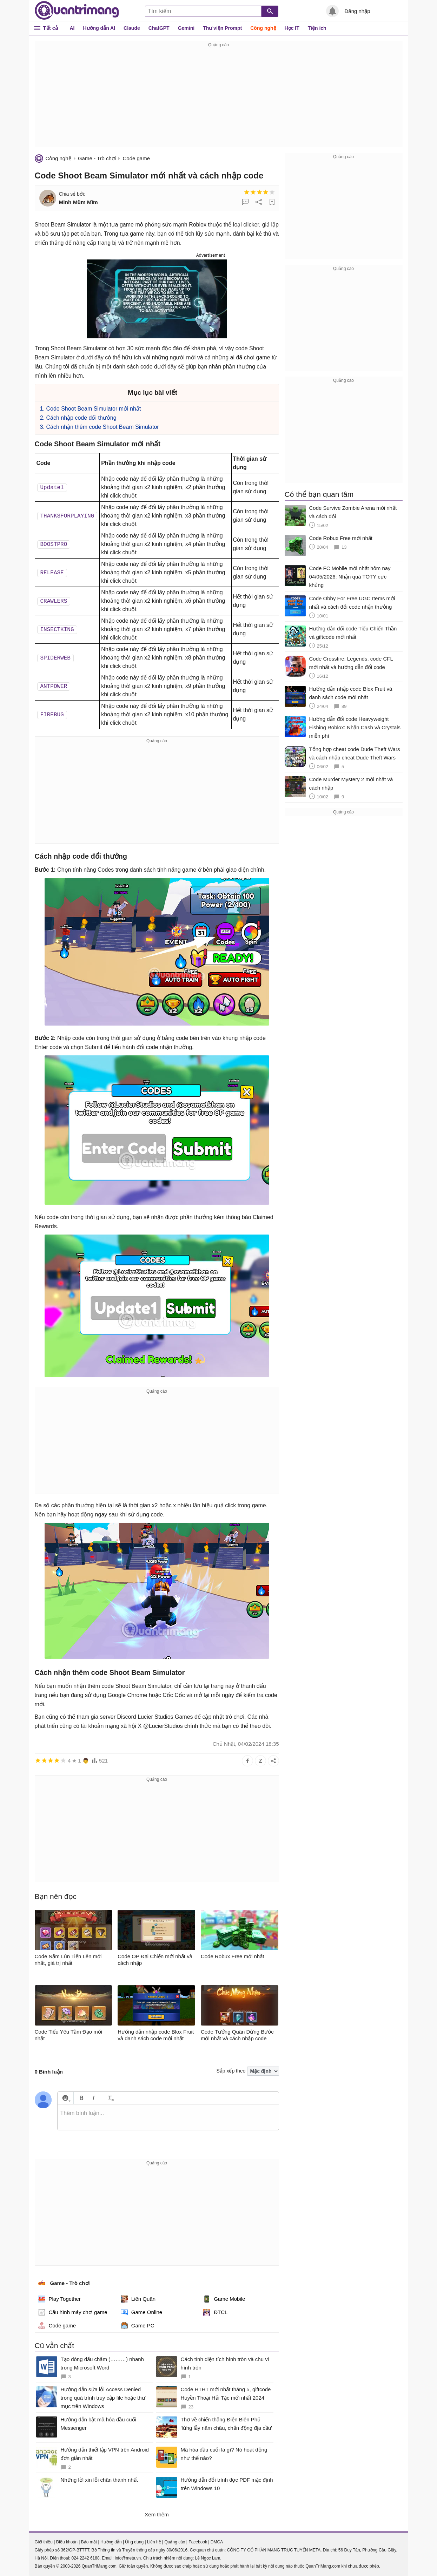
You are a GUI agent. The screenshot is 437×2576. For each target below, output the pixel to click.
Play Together (59, 2299)
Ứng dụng (134, 2542)
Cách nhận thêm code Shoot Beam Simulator (102, 427)
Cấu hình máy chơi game (72, 2312)
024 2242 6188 (86, 2558)
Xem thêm (156, 2514)
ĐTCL (215, 2312)
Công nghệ (263, 28)
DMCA (217, 2542)
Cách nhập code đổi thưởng (81, 418)
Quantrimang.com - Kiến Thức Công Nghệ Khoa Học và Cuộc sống (77, 10)
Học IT (292, 28)
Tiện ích (317, 28)
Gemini (186, 28)
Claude (132, 28)
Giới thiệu (44, 2542)
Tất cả (50, 28)
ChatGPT (159, 28)
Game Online (141, 2312)
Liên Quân (138, 2299)
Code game (136, 158)
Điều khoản (67, 2542)
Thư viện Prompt (222, 28)
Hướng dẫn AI (99, 28)
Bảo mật (89, 2542)
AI (72, 28)
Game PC (137, 2325)
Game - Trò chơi (97, 158)
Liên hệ (154, 2542)
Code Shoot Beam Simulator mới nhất (93, 409)
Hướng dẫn (111, 2542)
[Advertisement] (219, 98)
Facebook (197, 2542)
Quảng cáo (174, 2542)
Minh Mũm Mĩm (78, 202)
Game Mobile (224, 2299)
